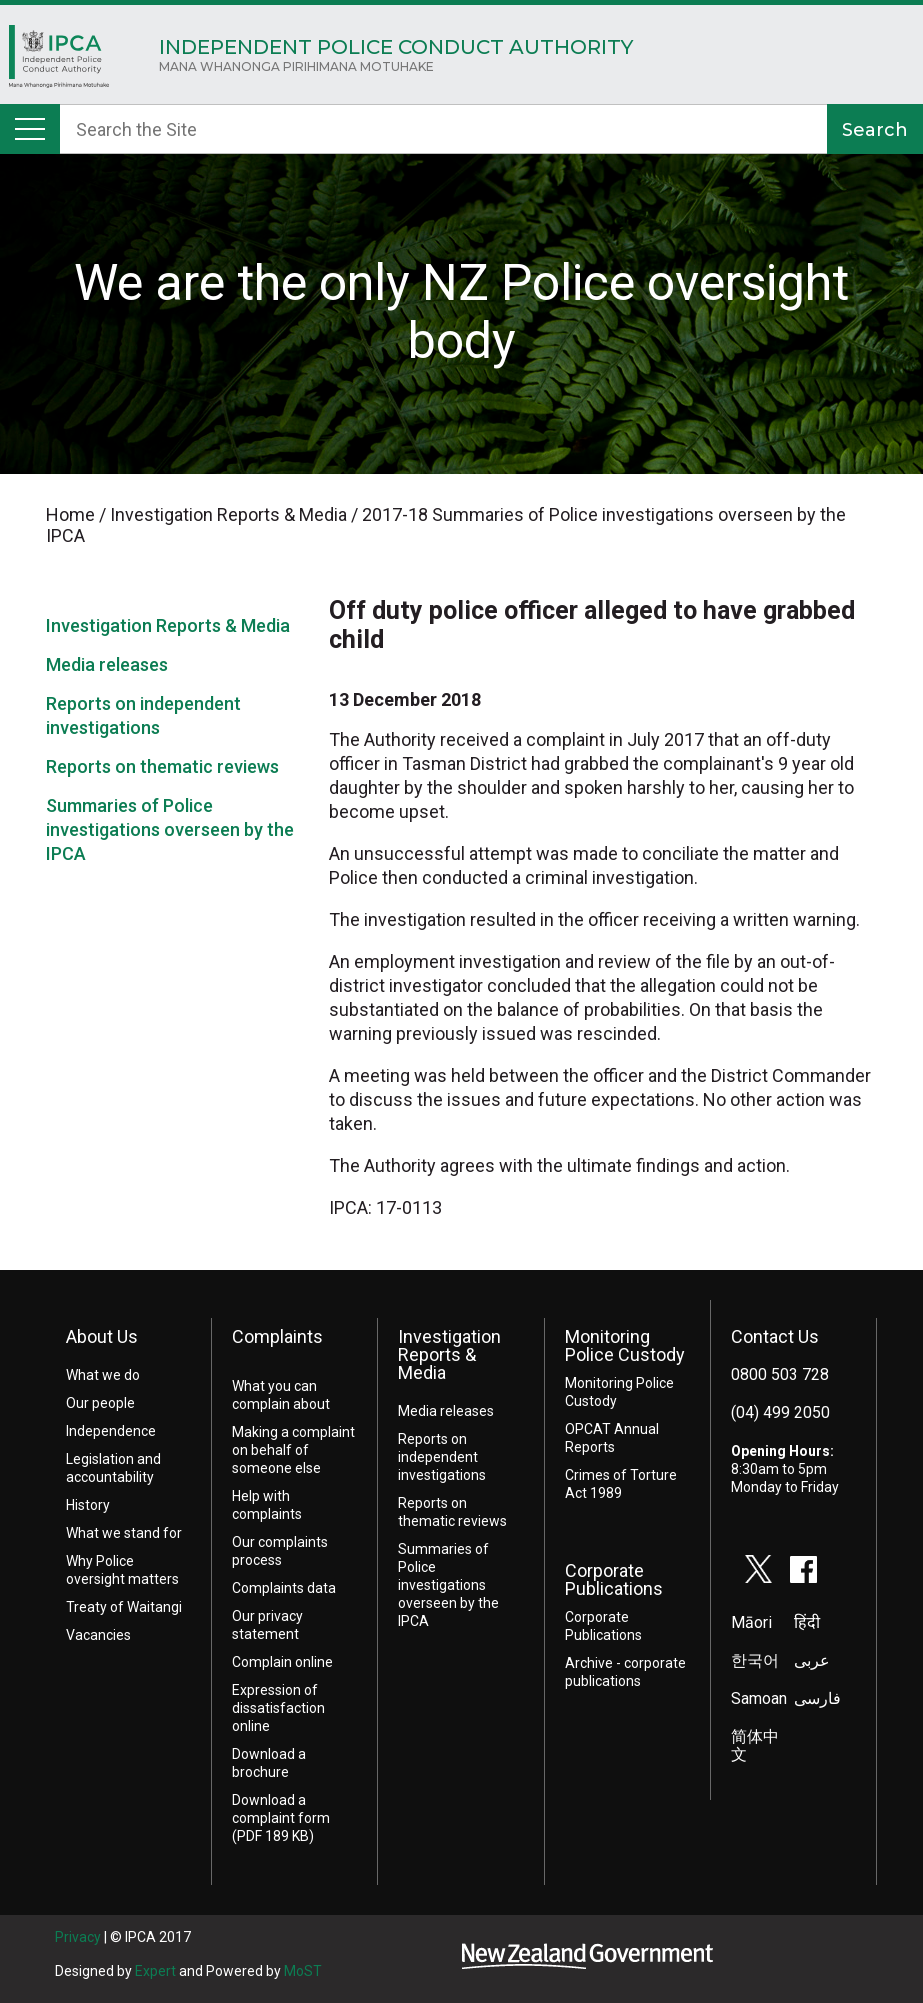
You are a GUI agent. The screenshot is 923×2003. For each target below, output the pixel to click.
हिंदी (807, 1622)
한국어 (755, 1660)
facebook (804, 1569)
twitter (759, 1569)
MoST (303, 1971)
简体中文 (755, 1745)
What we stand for (124, 1533)
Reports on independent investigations (442, 1457)
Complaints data (284, 1588)
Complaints (277, 1336)
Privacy (78, 1937)
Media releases (107, 664)
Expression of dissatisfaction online (278, 1708)
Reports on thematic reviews (162, 766)
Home (59, 61)
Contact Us (775, 1336)
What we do (103, 1375)
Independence (111, 1431)
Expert (155, 1971)
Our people (100, 1403)
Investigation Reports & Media (168, 625)
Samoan (759, 1698)
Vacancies (98, 1635)
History (88, 1505)
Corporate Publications (614, 1579)
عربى (812, 1660)
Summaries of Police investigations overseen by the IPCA (170, 829)
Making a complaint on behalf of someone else (293, 1450)
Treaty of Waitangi (124, 1607)
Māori (751, 1622)
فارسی (817, 1698)
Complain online (282, 1662)
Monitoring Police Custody (625, 1345)
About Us (102, 1336)
